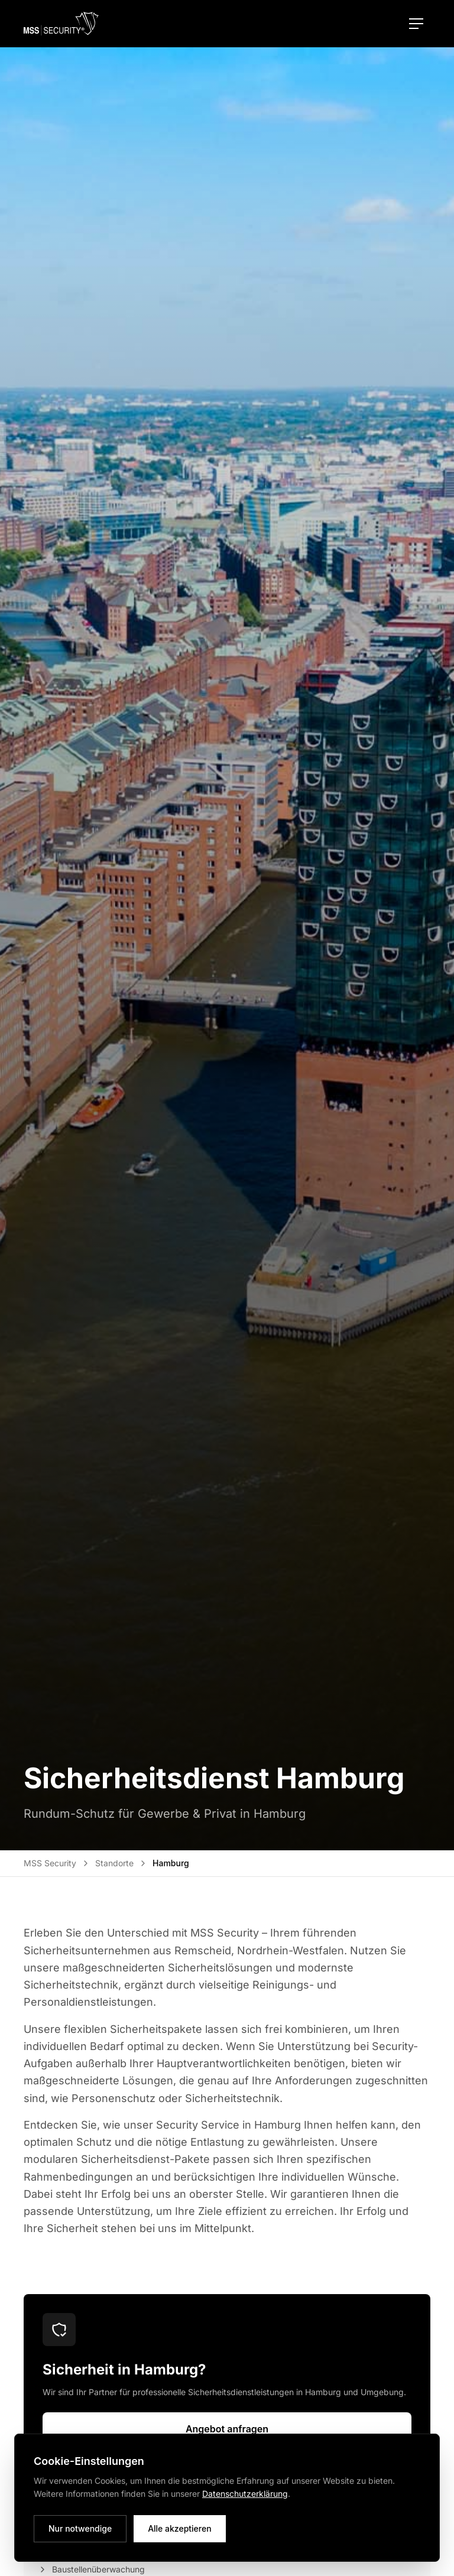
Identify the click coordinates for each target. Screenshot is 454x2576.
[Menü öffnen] (416, 23)
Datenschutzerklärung (245, 2494)
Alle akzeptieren (180, 2528)
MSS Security (50, 1863)
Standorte (114, 1863)
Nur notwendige (80, 2528)
